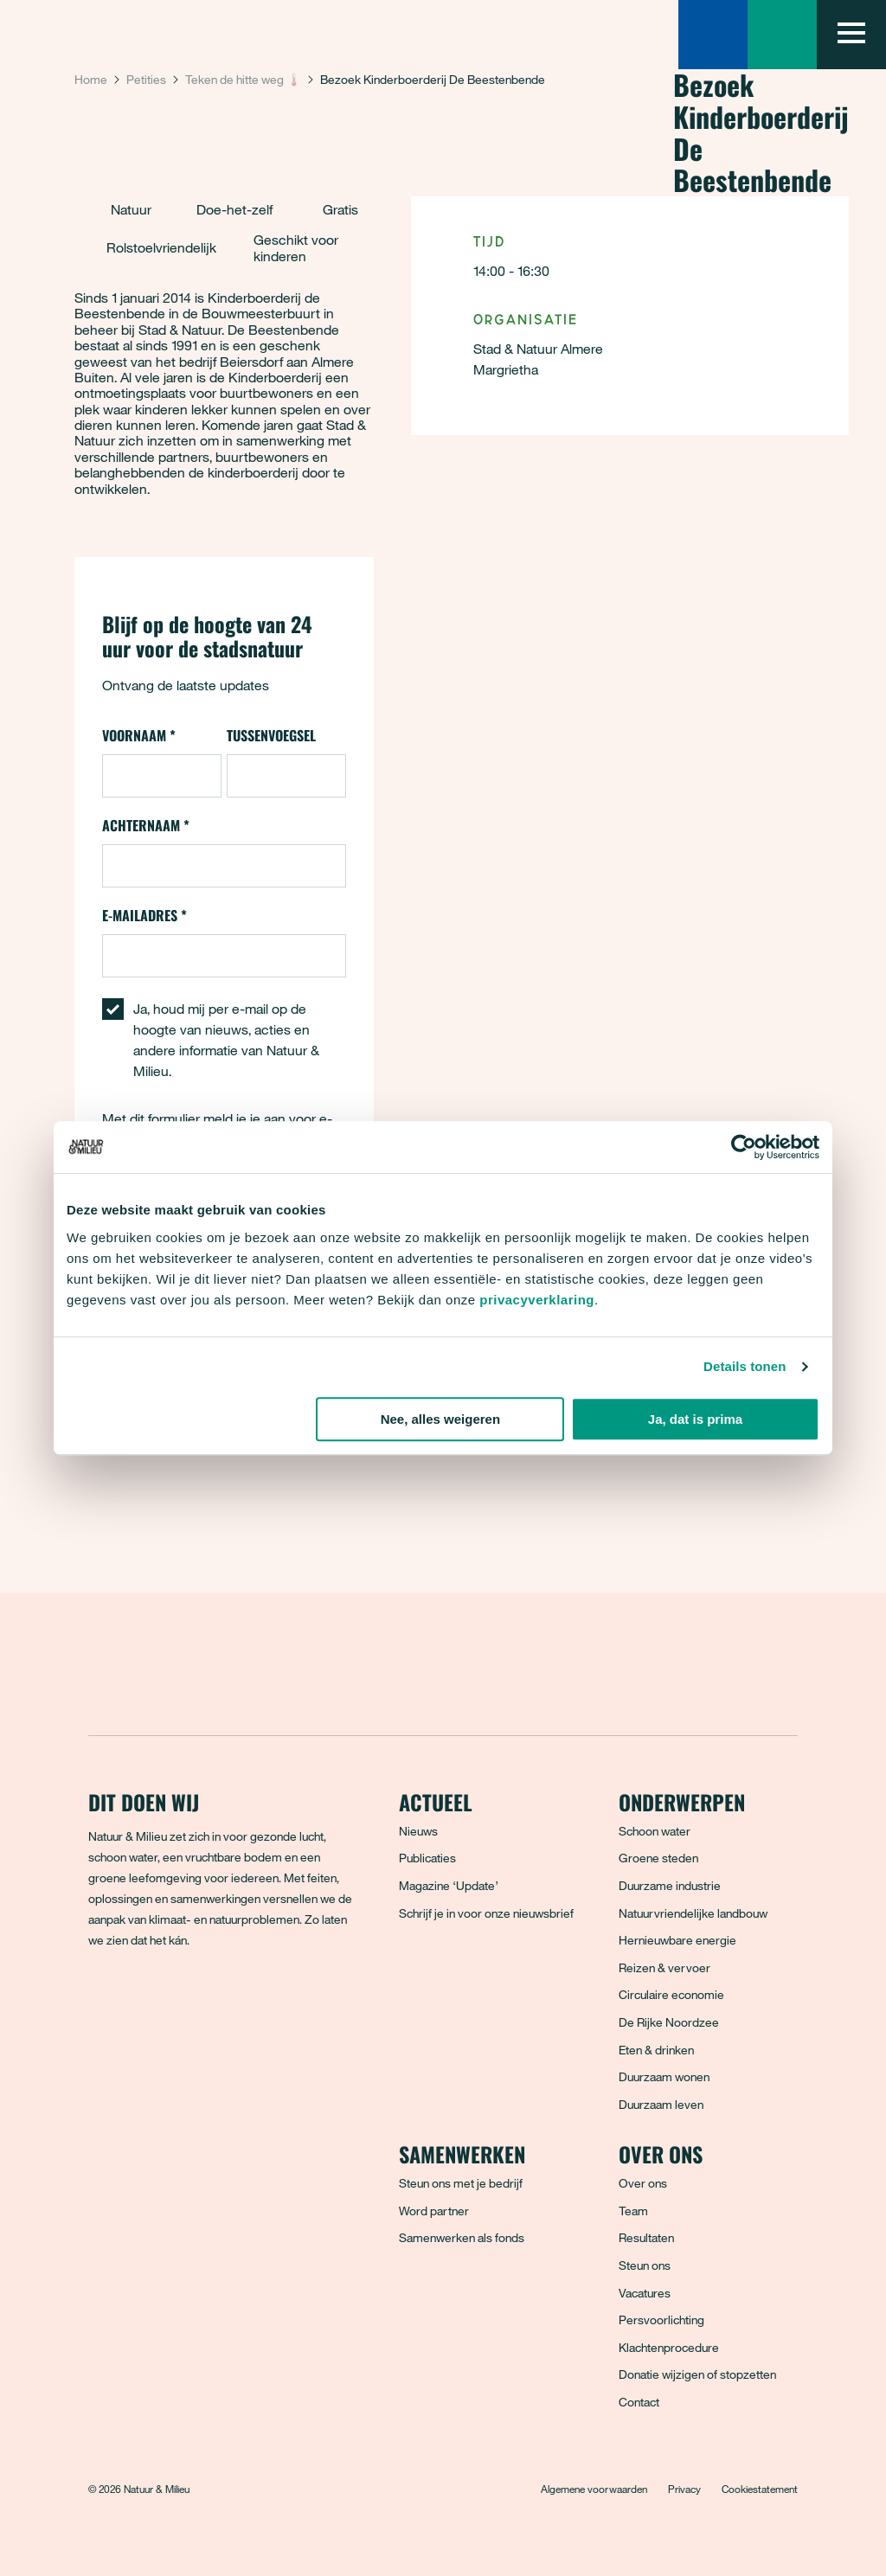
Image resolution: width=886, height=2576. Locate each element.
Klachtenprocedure (669, 2347)
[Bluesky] (141, 2002)
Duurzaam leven (661, 2104)
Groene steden (658, 1857)
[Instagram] (179, 2002)
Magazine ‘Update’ (448, 1885)
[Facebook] (103, 2002)
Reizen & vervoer (664, 1967)
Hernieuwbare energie (677, 1939)
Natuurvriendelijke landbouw (693, 1913)
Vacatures (645, 2292)
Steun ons (645, 2265)
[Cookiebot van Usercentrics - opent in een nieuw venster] (743, 1147)
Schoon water (654, 1830)
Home (90, 79)
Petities (146, 79)
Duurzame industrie (670, 1885)
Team (633, 2210)
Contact (639, 2401)
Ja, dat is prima (695, 1419)
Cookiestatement (760, 2489)
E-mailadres (144, 915)
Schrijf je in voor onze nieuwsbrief (486, 1913)
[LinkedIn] (217, 2002)
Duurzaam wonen (664, 2076)
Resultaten (646, 2237)
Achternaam (145, 825)
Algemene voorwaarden (594, 2489)
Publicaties (427, 1857)
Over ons (643, 2183)
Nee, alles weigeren (440, 1419)
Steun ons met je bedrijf (461, 2183)
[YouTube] (255, 2002)
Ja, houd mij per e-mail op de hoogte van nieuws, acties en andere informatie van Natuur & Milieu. (226, 1040)
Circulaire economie (671, 1994)
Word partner (434, 2210)
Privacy (684, 2489)
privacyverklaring (536, 1299)
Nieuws (418, 1830)
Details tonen (744, 1366)
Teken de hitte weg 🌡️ (243, 79)
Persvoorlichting (661, 2319)
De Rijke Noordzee (669, 2022)
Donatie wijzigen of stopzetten (697, 2374)
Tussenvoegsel (271, 735)
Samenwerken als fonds (461, 2237)
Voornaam (139, 735)
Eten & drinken (656, 2049)
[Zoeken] (713, 34)
